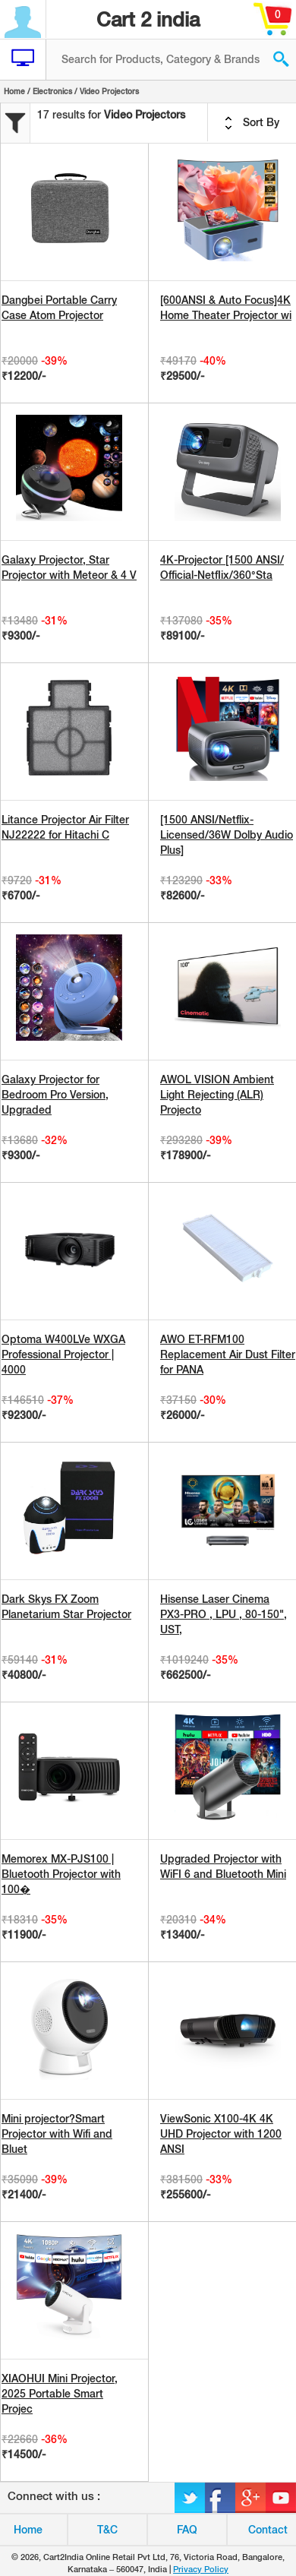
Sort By (252, 123)
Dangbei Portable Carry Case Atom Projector (59, 307)
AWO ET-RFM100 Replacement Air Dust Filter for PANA (227, 1354)
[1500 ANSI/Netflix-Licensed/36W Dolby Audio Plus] (226, 835)
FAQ (187, 2530)
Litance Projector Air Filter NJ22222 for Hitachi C (65, 827)
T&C (107, 2530)
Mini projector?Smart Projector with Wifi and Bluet (57, 2134)
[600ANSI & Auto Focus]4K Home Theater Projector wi (225, 307)
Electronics (52, 91)
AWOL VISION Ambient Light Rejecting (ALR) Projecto (217, 1094)
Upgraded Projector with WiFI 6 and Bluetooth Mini (223, 1866)
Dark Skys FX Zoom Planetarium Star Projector (66, 1606)
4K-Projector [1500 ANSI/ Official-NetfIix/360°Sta (222, 567)
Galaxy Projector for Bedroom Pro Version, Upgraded (55, 1094)
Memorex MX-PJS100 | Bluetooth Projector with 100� (61, 1874)
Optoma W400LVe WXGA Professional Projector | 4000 (63, 1354)
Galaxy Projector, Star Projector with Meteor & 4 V (69, 567)
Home (14, 91)
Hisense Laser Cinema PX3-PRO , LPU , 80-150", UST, (223, 1614)
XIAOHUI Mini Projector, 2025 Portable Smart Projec (60, 2393)
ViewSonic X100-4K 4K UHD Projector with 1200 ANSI (221, 2134)
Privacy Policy (200, 2569)
